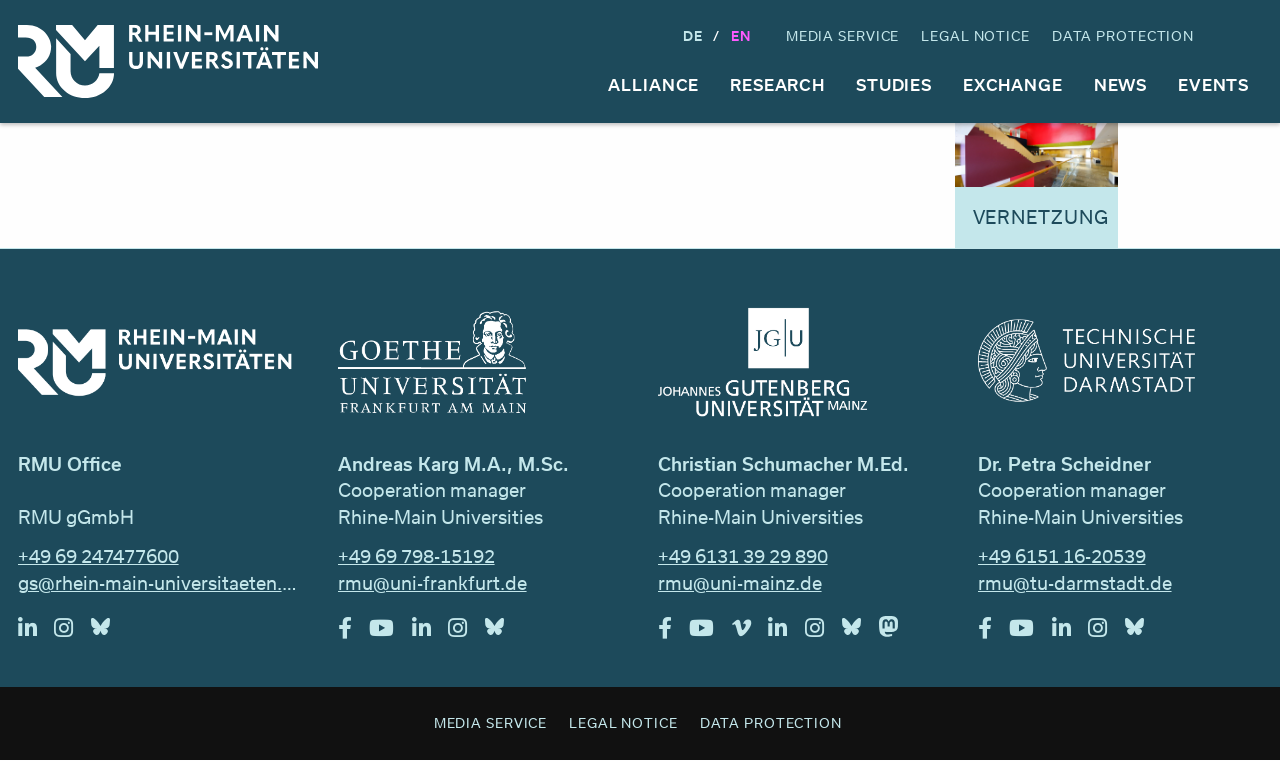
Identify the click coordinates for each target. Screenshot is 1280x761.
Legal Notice (975, 35)
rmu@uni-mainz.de (740, 583)
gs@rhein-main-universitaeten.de (160, 583)
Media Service (842, 35)
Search (1244, 36)
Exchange (1013, 84)
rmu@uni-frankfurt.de (432, 583)
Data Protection (1123, 35)
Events (1213, 84)
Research (777, 84)
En (741, 35)
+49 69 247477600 (98, 556)
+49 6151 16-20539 (1062, 556)
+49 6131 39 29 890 (743, 556)
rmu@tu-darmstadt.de (1075, 583)
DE (693, 35)
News (1121, 84)
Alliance (653, 84)
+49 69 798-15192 (416, 556)
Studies (894, 84)
